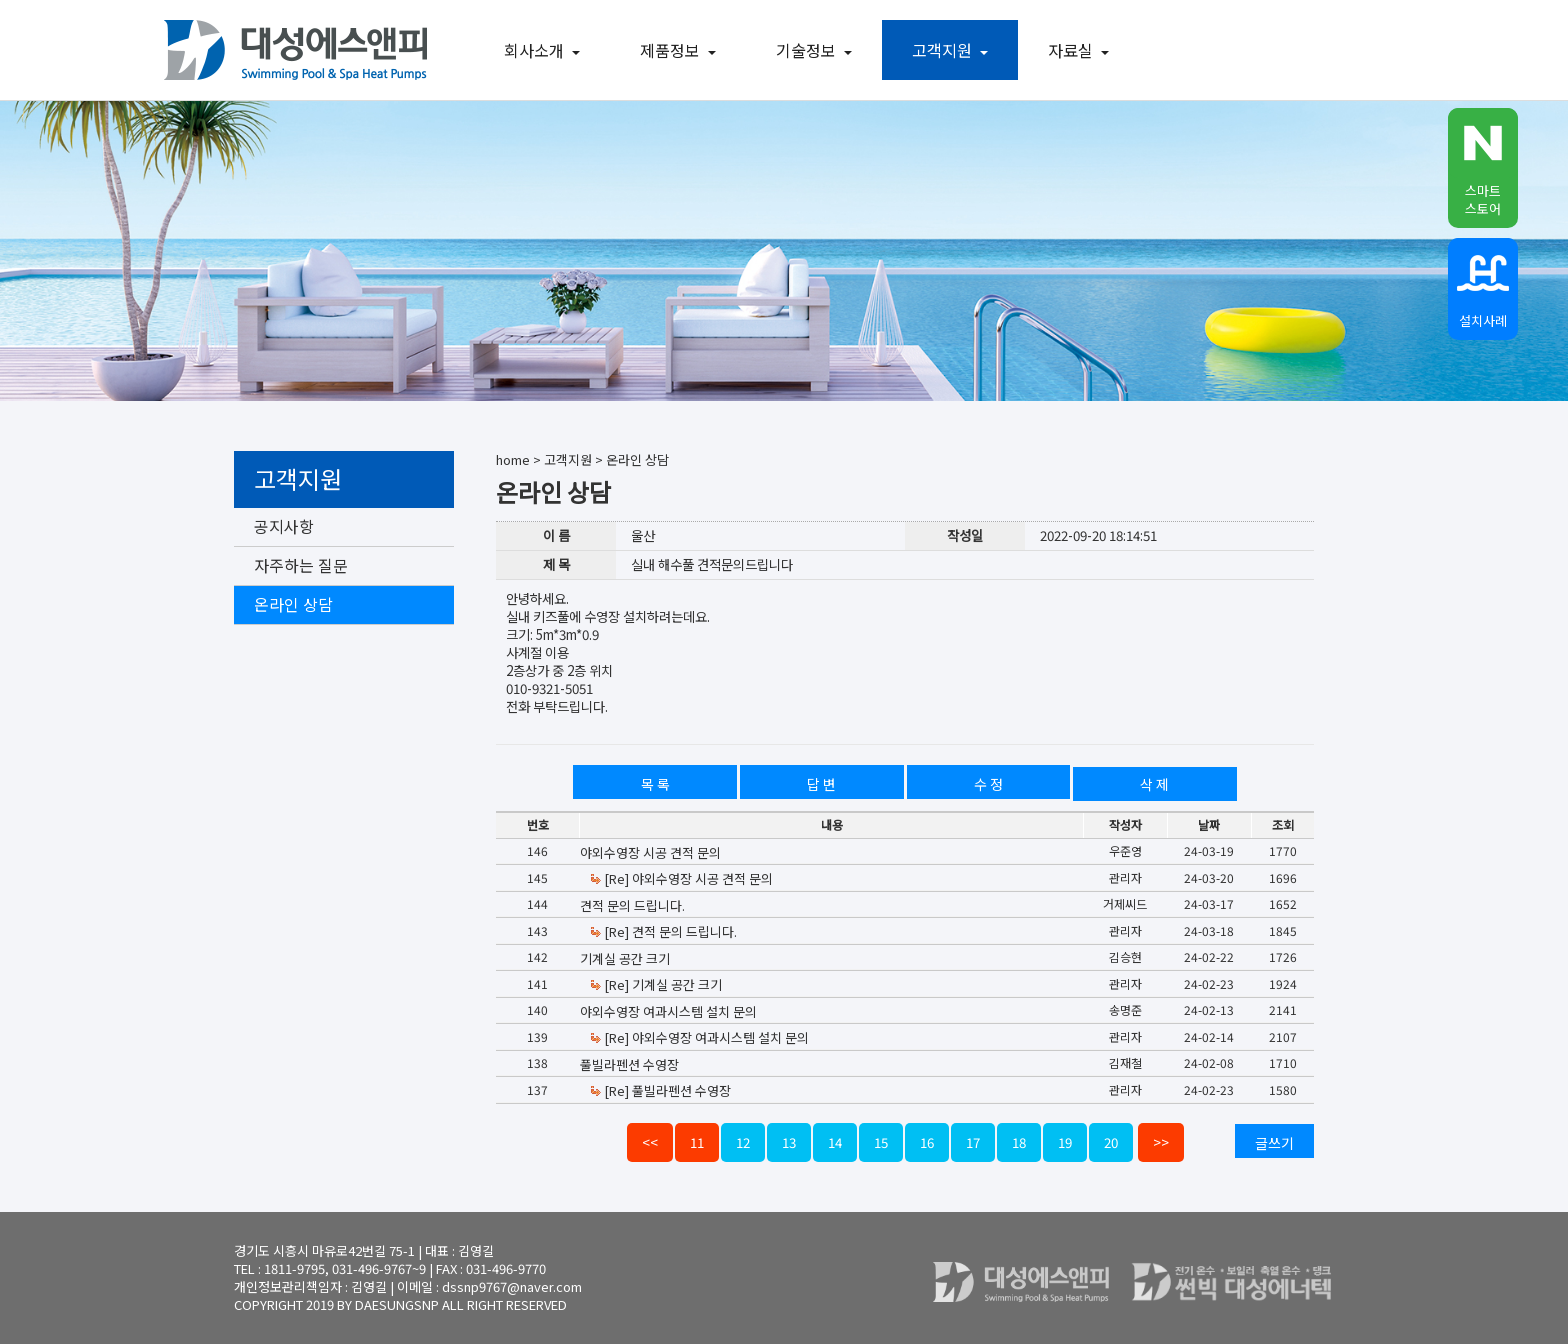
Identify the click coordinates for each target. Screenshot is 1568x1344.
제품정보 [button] (683, 50)
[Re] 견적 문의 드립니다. (663, 931)
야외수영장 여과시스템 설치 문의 (668, 1011)
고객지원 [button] (955, 50)
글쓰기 (1274, 1143)
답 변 (821, 784)
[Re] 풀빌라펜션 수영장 (660, 1090)
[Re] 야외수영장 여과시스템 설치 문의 (699, 1037)
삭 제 (1154, 784)
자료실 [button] (1083, 50)
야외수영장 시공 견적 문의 (650, 852)
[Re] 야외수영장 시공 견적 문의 (681, 878)
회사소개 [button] (547, 50)
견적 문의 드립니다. (632, 905)
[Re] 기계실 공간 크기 (655, 984)
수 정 (988, 784)
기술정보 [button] (819, 50)
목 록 (655, 784)
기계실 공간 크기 (625, 958)
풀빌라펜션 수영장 (629, 1064)
